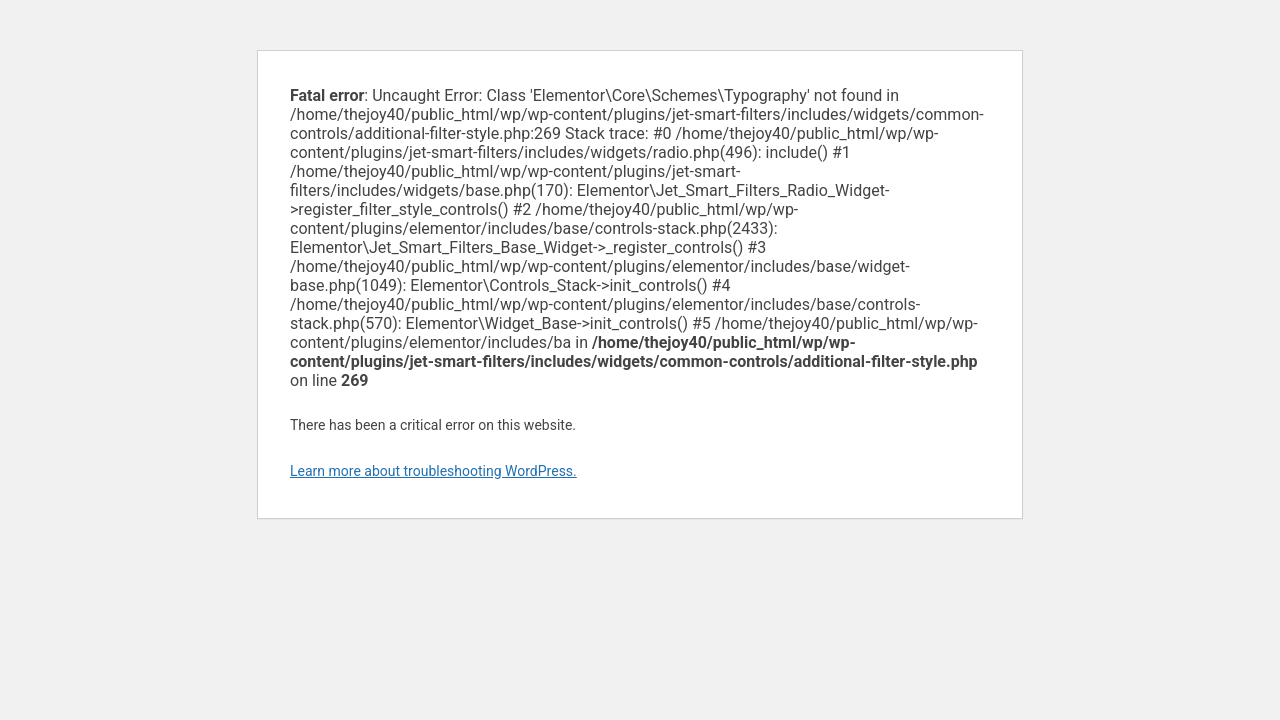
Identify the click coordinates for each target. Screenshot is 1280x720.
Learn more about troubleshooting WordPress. (433, 471)
